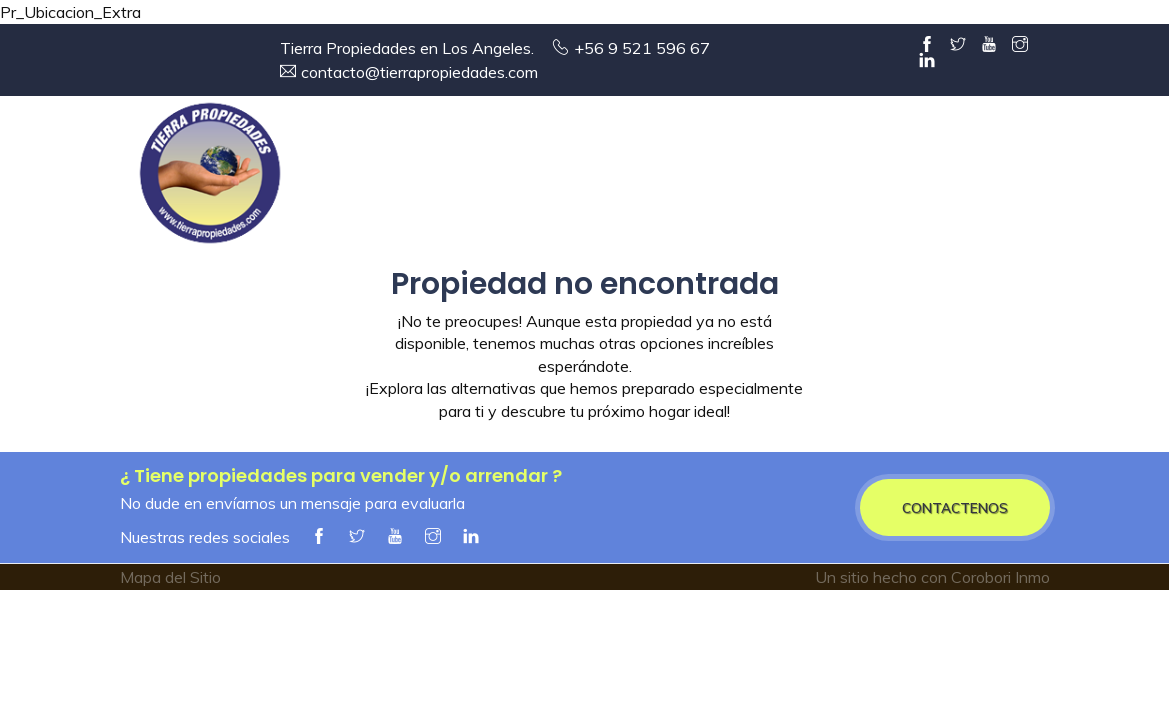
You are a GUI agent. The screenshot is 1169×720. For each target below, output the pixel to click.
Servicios (856, 178)
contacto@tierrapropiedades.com (419, 72)
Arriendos (721, 178)
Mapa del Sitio (170, 577)
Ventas (592, 178)
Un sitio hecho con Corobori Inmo (932, 577)
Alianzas (972, 178)
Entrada (366, 178)
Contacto (1089, 178)
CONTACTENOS (955, 507)
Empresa (479, 178)
